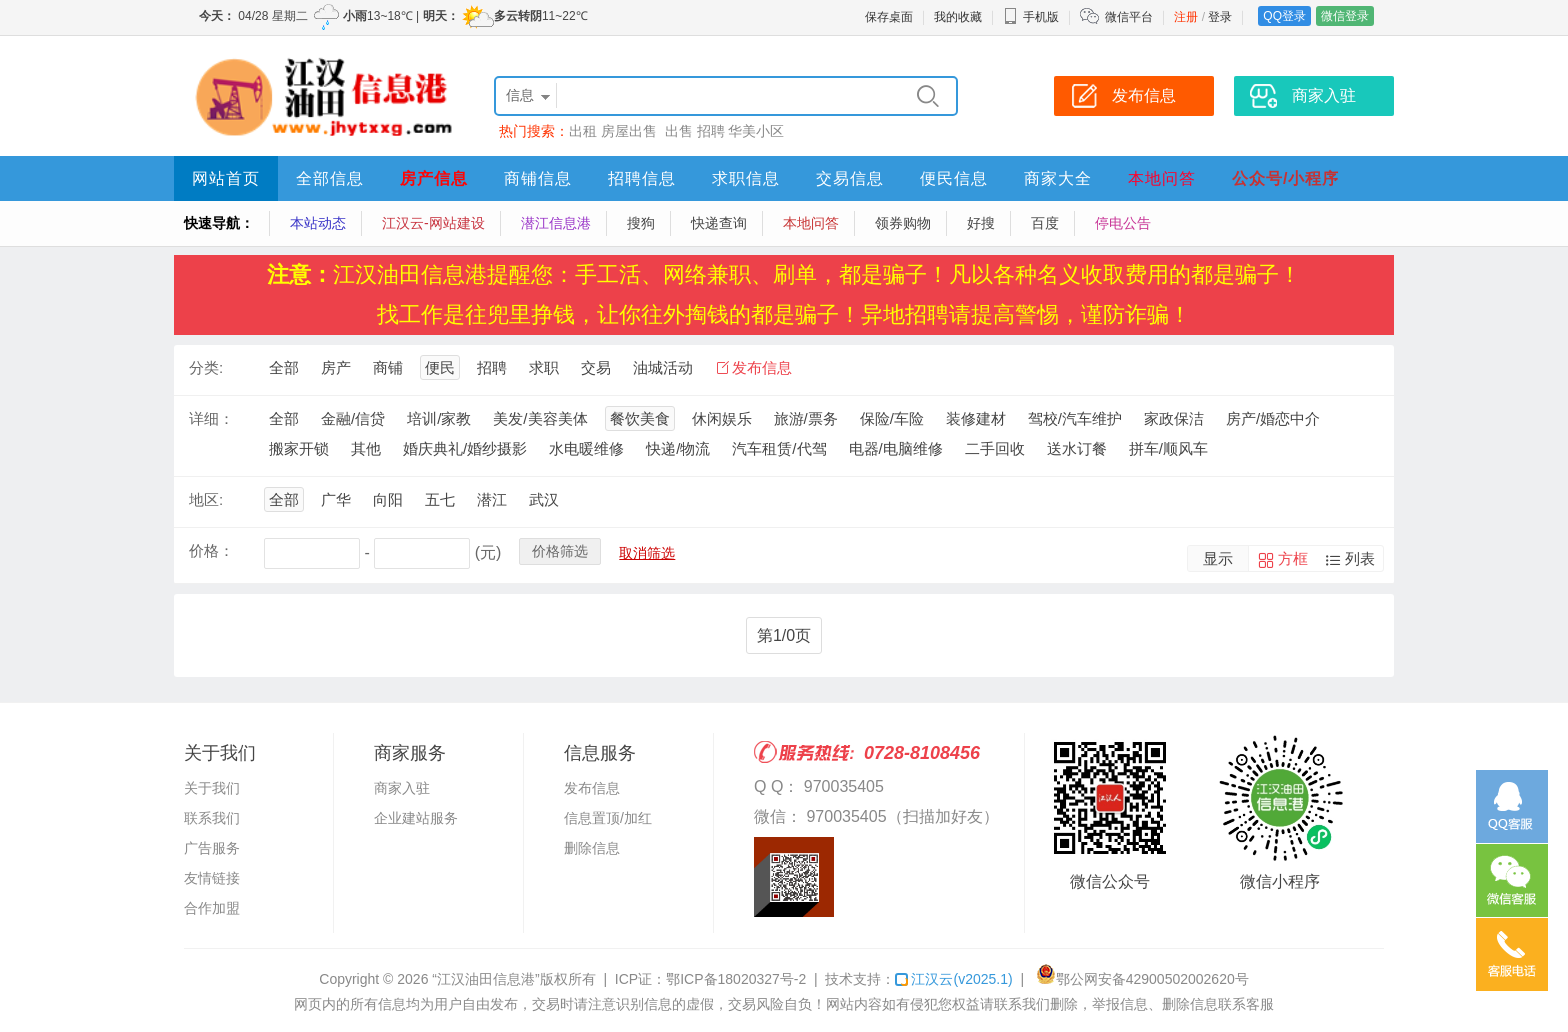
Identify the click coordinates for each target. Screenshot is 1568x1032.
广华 (336, 499)
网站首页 (226, 178)
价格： (211, 550)
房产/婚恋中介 (1273, 418)
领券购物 (903, 223)
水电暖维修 (586, 448)
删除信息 (592, 848)
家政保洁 (1174, 418)
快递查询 (719, 223)
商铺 (388, 367)
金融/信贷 (353, 418)
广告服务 (212, 848)
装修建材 (976, 418)
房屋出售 (631, 131)
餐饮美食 (640, 418)
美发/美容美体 (540, 418)
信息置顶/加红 (608, 818)
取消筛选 (647, 553)
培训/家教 (439, 418)
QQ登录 (1284, 16)
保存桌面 (889, 17)
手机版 (1031, 17)
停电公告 (1123, 223)
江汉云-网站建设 (433, 223)
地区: (206, 499)
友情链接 (212, 878)
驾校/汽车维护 (1075, 418)
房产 (336, 367)
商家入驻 (402, 788)
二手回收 (995, 448)
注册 (1186, 17)
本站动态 (318, 223)
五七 (440, 499)
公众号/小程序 (1285, 178)
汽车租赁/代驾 (779, 448)
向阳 (388, 499)
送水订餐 (1077, 448)
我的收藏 (958, 17)
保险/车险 (892, 418)
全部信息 (330, 178)
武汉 (544, 499)
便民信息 (954, 178)
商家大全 (1058, 178)
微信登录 (1345, 16)
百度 (1045, 223)
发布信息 (762, 367)
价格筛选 (560, 551)
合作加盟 (212, 908)
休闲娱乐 (722, 418)
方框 (1293, 558)
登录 (1220, 17)
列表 (1360, 558)
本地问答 (1162, 178)
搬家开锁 (299, 448)
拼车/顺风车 (1168, 448)
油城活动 (663, 367)
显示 (1218, 558)
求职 (544, 367)
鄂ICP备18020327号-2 (736, 979)
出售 (679, 131)
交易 (596, 367)
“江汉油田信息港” (485, 979)
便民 (440, 367)
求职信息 (746, 178)
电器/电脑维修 (896, 448)
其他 (366, 448)
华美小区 (756, 131)
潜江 (492, 499)
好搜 (981, 223)
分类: (206, 367)
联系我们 (212, 818)
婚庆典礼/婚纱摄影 (465, 448)
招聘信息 (642, 178)
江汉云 (953, 979)
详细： (211, 418)
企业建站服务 (416, 818)
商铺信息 (538, 178)
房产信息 (434, 178)
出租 (583, 131)
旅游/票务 (806, 418)
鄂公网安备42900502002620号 (1142, 979)
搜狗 (641, 223)
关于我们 (212, 788)
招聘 (711, 131)
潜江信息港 (556, 223)
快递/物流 (678, 448)
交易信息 (850, 178)
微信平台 (1129, 17)
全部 (284, 367)
